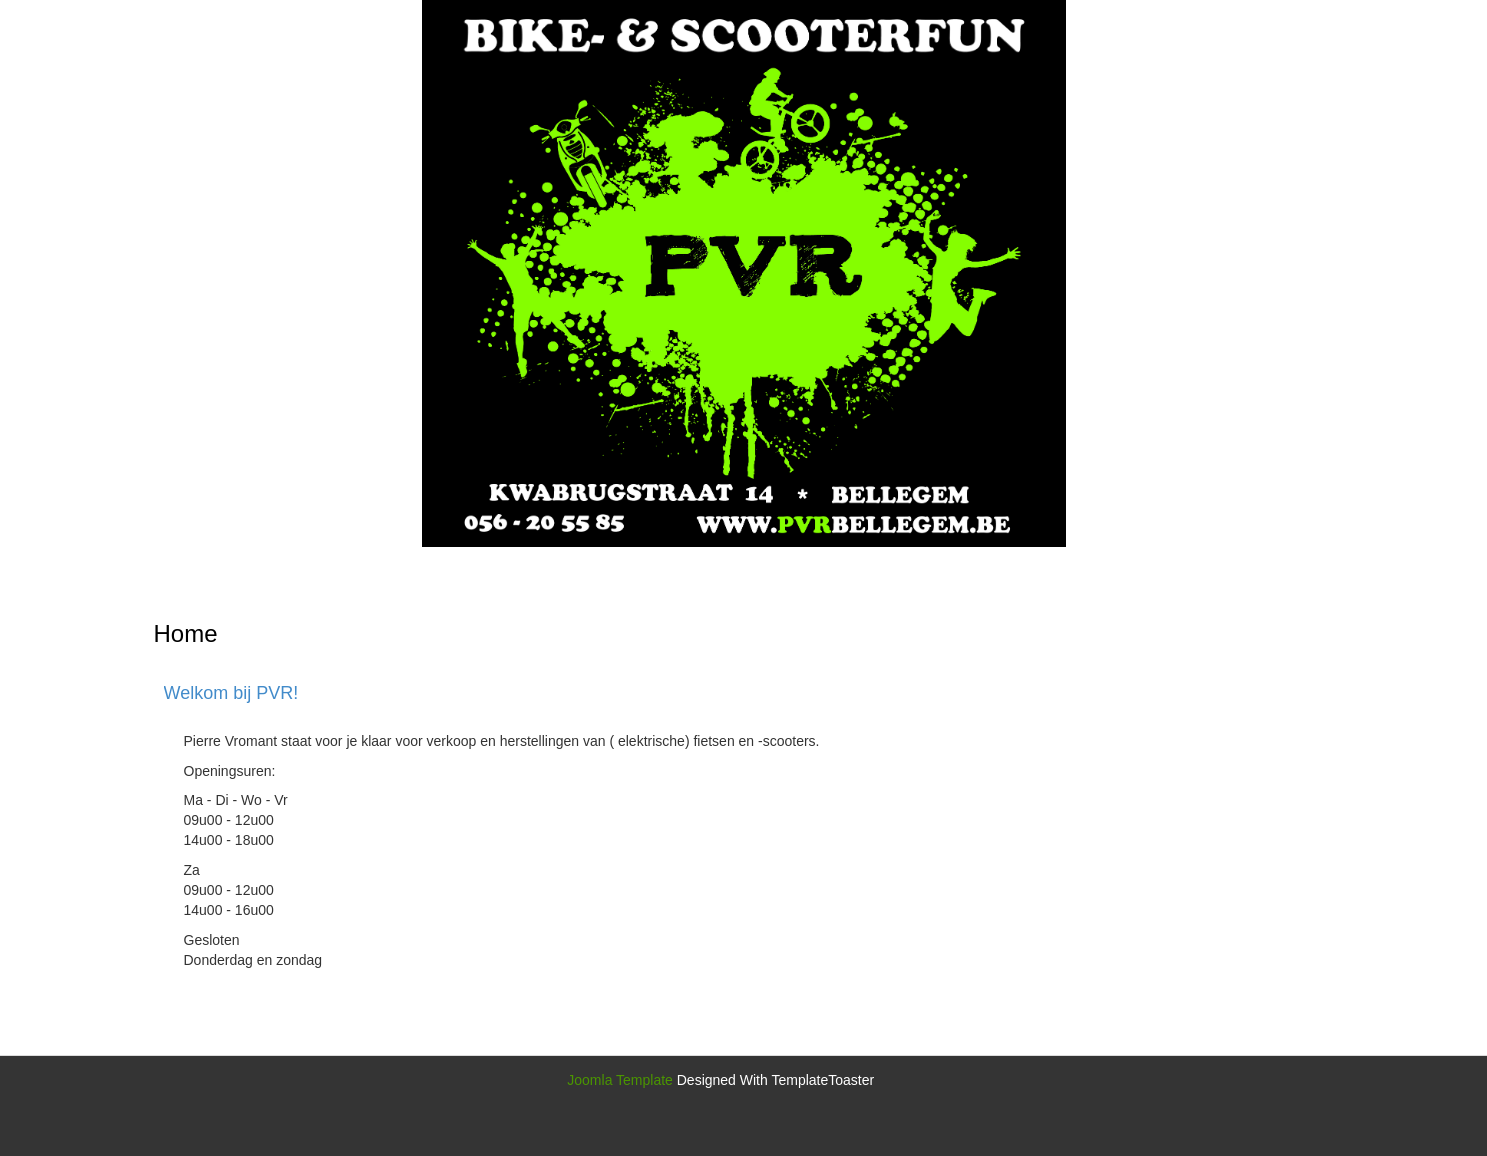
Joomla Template (620, 1080)
